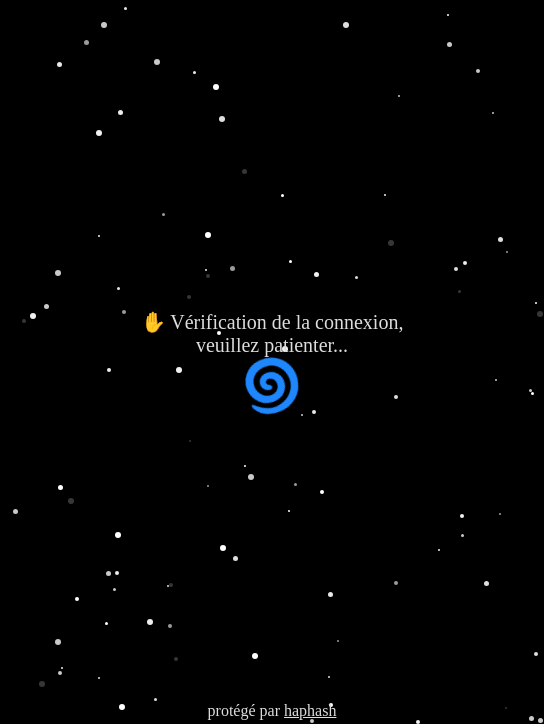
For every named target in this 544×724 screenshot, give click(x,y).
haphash (310, 710)
